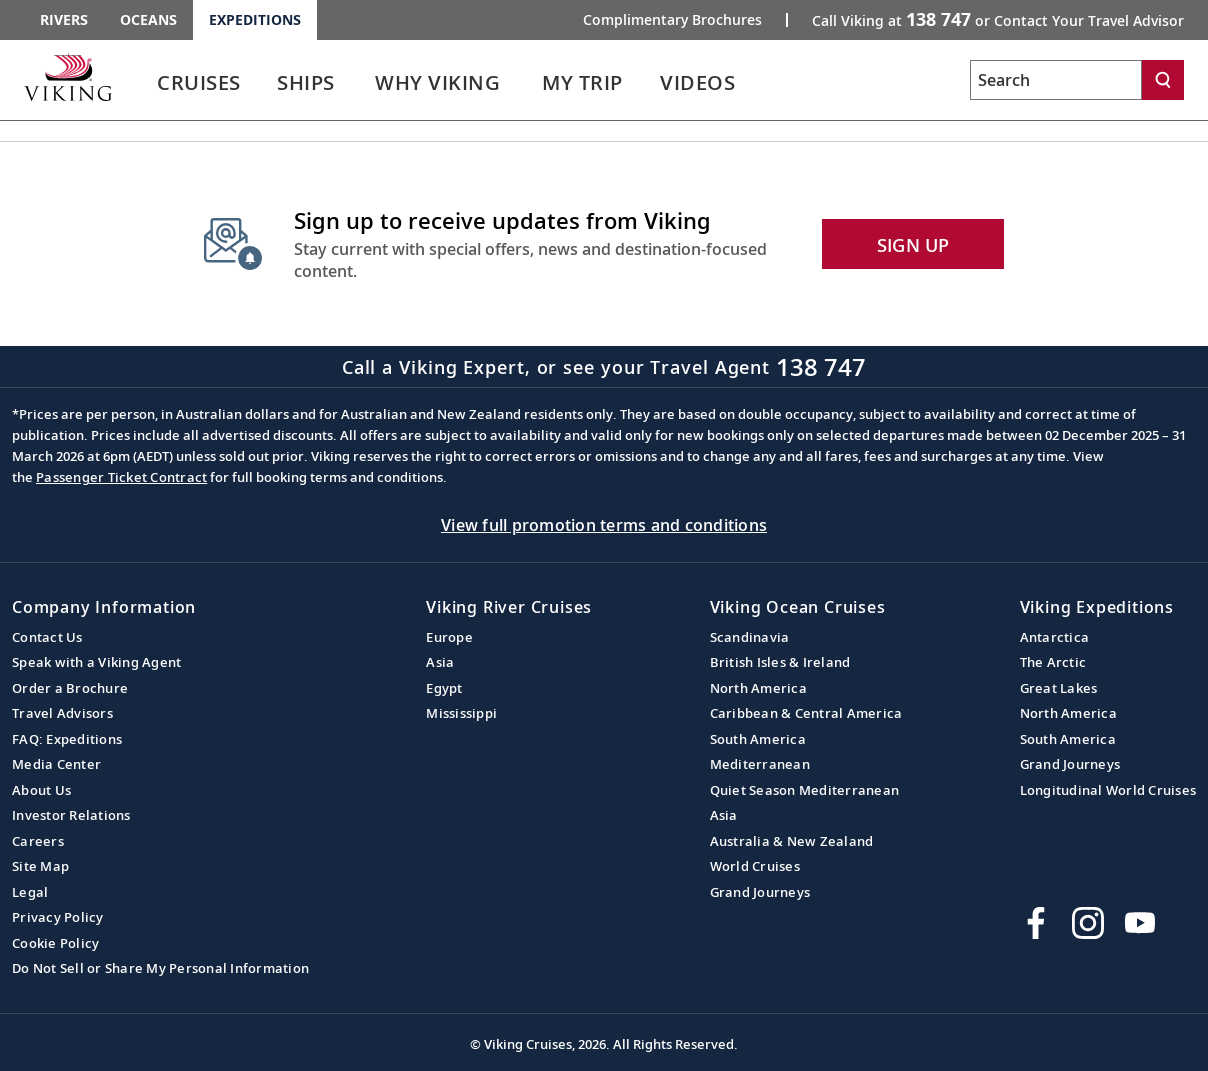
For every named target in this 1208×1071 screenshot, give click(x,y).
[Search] (1163, 80)
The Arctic (1053, 662)
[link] (199, 87)
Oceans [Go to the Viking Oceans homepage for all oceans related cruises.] (148, 19)
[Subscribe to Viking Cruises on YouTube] (1140, 923)
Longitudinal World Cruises (1108, 790)
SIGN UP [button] (913, 245)
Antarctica (1055, 637)
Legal (30, 892)
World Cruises (755, 866)
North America (758, 688)
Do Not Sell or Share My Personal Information (160, 968)
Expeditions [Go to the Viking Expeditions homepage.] (255, 19)
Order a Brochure (70, 688)
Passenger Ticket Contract (121, 477)
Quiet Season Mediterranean (805, 790)
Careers (38, 841)
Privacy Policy (58, 917)
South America (758, 739)
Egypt (444, 688)
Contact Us (47, 637)
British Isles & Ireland (780, 662)
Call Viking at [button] (998, 19)
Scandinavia (750, 637)
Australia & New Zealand (792, 841)
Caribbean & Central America (806, 713)
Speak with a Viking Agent (96, 662)
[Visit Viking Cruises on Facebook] (1036, 923)
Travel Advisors (62, 713)
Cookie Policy (55, 943)
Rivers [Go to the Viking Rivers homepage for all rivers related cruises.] (64, 19)
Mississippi (461, 713)
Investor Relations (71, 815)
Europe (449, 637)
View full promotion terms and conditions (604, 525)
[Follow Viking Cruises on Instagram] (1088, 923)
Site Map (40, 866)
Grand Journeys (760, 892)
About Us (41, 790)
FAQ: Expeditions (67, 739)
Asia (440, 662)
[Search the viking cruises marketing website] (1056, 80)
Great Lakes (1059, 688)
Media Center (56, 764)
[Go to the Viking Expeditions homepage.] (68, 77)
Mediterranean (760, 764)
